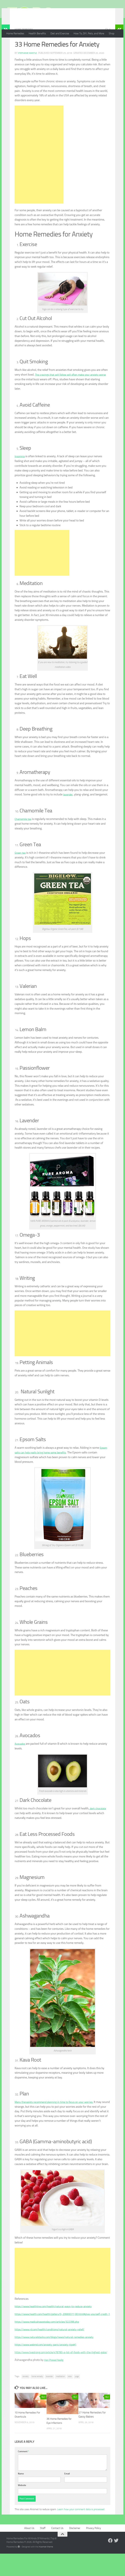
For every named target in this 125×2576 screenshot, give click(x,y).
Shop (111, 33)
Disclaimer (74, 2550)
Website (22, 2507)
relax (70, 2399)
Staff (42, 2550)
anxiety (25, 2399)
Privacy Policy (93, 2550)
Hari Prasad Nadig (55, 2382)
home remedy (37, 2399)
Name (21, 2496)
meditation (60, 2399)
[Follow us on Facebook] (110, 2563)
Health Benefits (37, 33)
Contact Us (57, 2550)
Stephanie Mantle (28, 66)
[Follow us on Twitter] (116, 2563)
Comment (23, 2473)
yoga (77, 2399)
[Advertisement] (39, 168)
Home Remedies (15, 33)
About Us (29, 2550)
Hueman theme (46, 2569)
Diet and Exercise (59, 33)
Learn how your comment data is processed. (81, 2531)
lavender (49, 2399)
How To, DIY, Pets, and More (89, 33)
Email (67, 2496)
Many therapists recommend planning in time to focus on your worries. (58, 2115)
